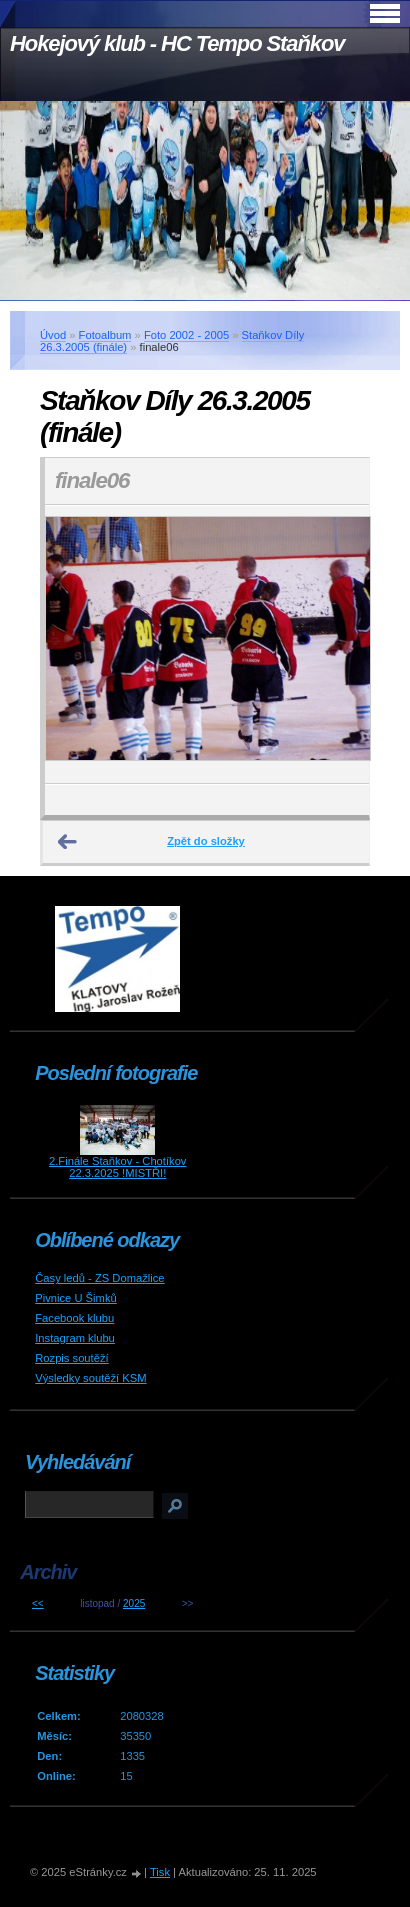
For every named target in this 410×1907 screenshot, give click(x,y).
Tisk (160, 1872)
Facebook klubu (74, 1318)
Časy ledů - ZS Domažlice (99, 1278)
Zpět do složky (206, 841)
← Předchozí (68, 842)
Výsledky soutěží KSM (90, 1378)
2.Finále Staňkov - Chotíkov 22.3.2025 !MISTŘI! (117, 1167)
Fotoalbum (105, 335)
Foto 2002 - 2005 (186, 335)
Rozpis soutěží (71, 1358)
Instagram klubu (75, 1338)
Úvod (53, 335)
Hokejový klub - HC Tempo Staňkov (177, 43)
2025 (134, 1603)
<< (38, 1603)
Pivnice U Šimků (75, 1298)
